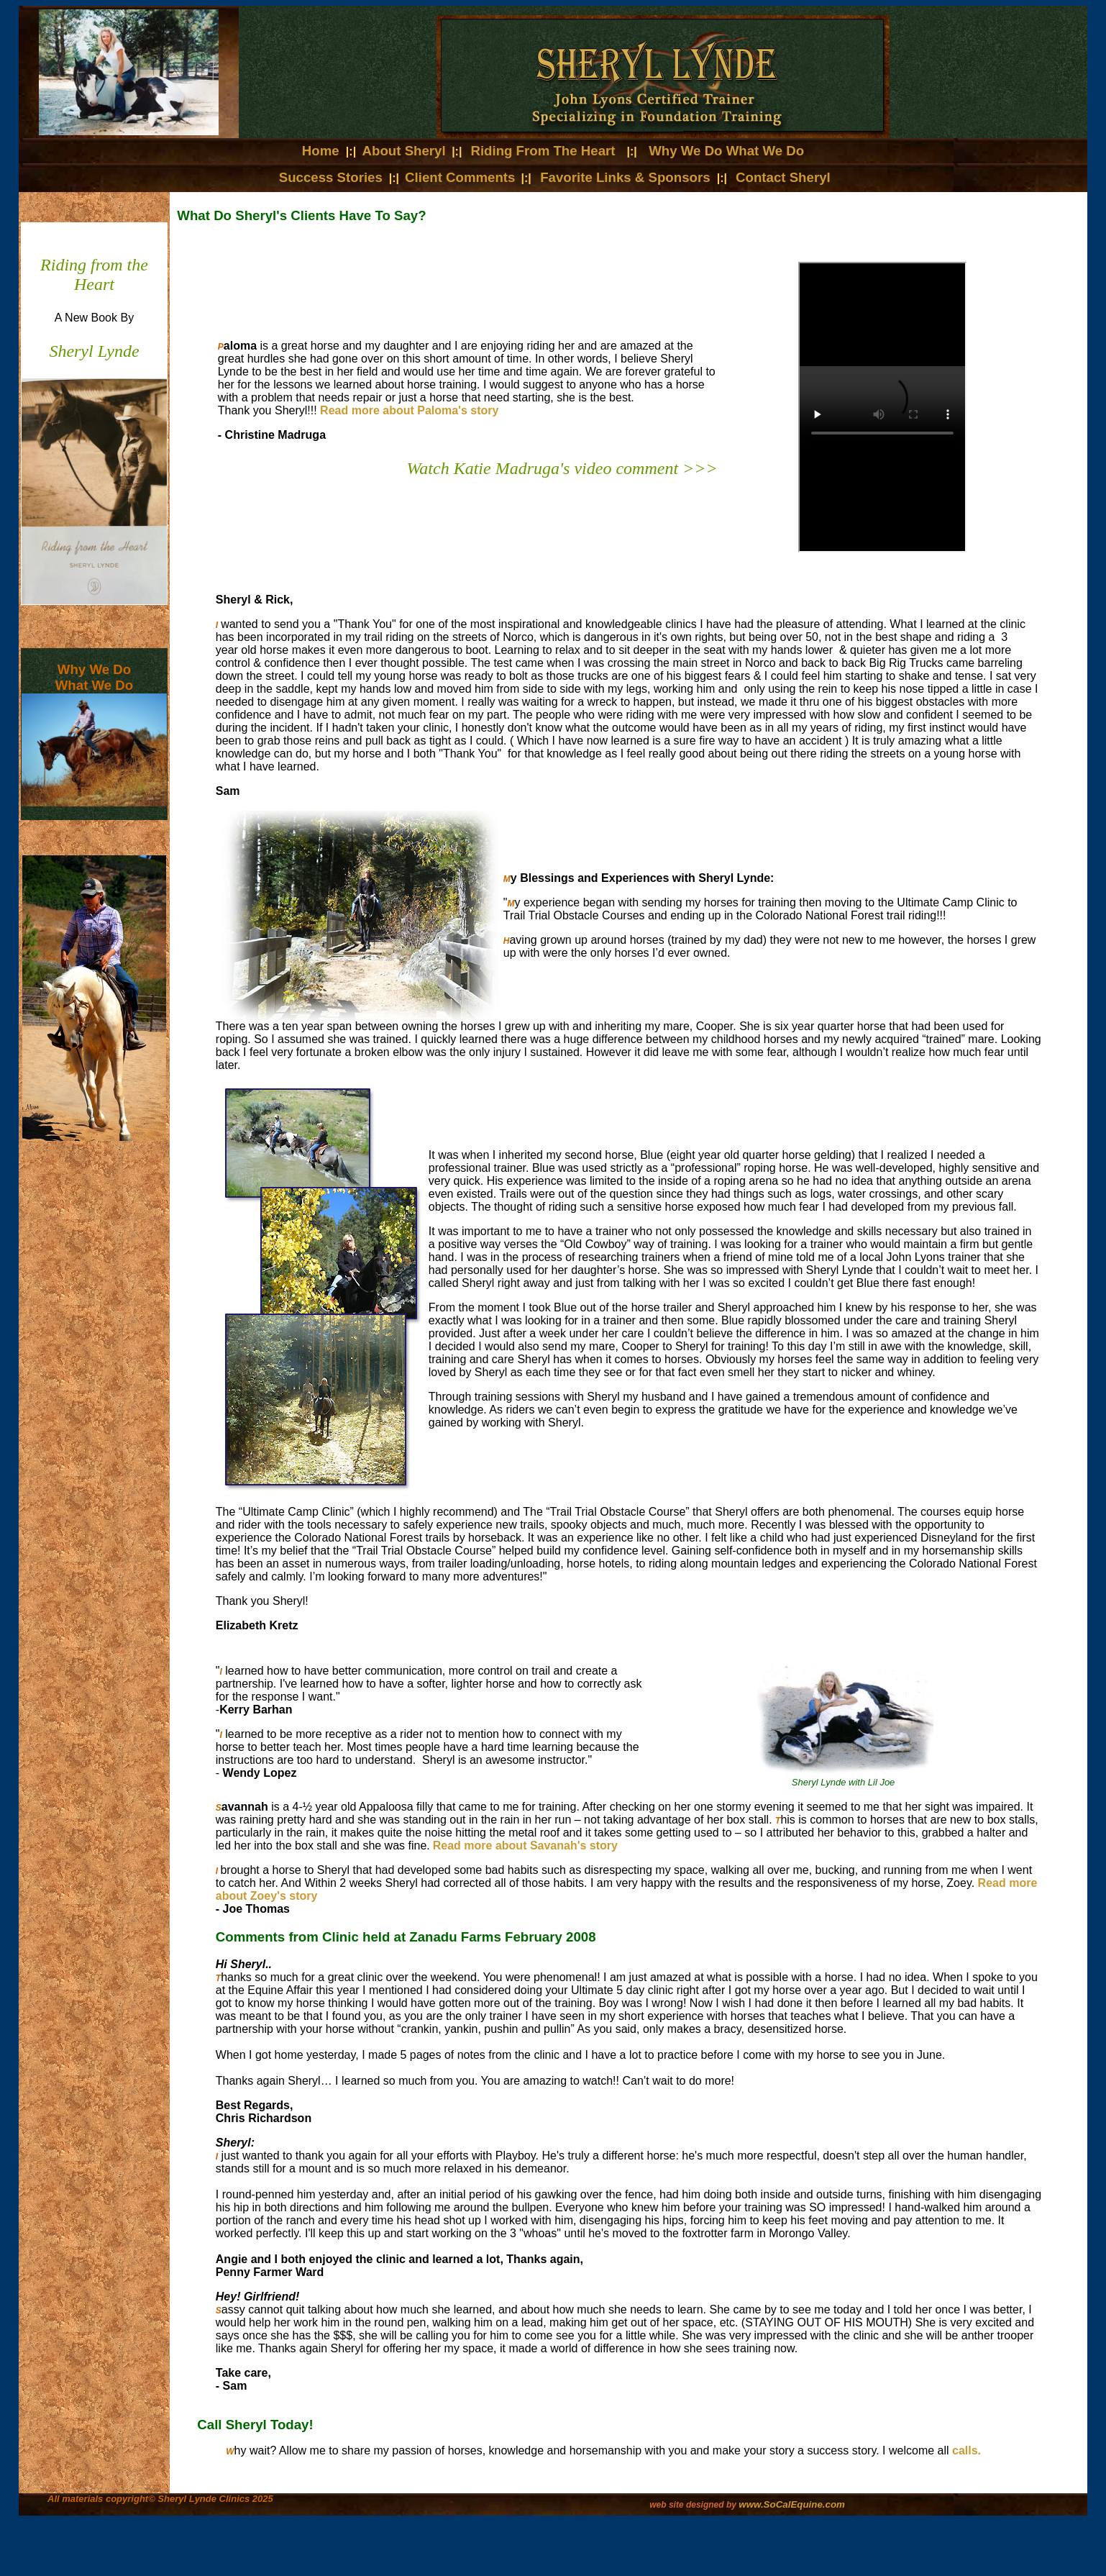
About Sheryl (404, 150)
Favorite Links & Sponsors (627, 177)
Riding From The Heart (542, 150)
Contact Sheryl (783, 177)
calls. (966, 2450)
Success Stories (331, 177)
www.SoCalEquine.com (792, 2504)
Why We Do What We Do (726, 150)
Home (322, 150)
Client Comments (460, 177)
